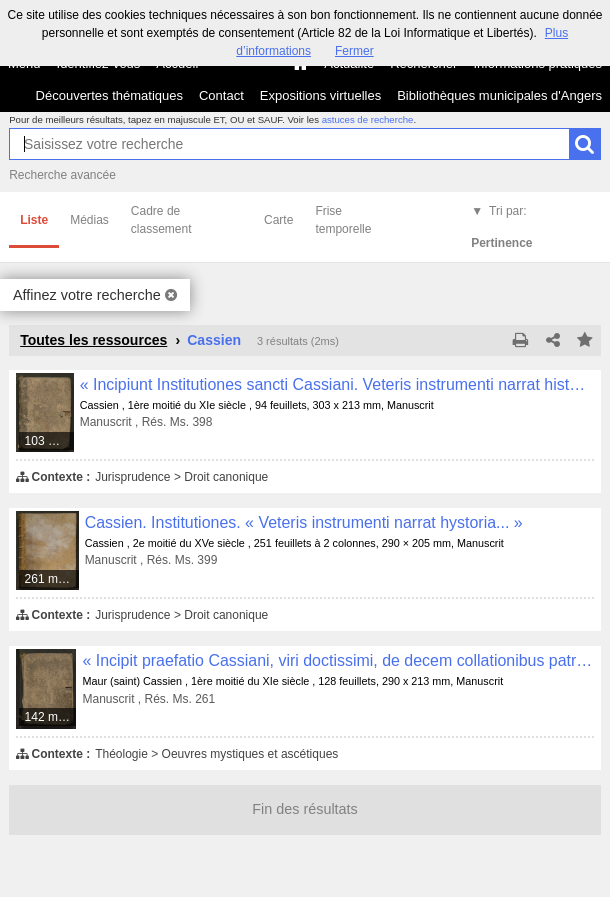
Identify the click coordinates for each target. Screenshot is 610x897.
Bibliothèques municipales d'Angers (499, 95)
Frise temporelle (343, 220)
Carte (278, 220)
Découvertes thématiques (109, 95)
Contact (221, 95)
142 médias (51, 717)
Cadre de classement (161, 220)
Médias (89, 220)
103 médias (50, 441)
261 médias (52, 579)
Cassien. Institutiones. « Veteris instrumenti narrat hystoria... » (304, 522)
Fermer (354, 51)
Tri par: (501, 227)
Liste (34, 220)
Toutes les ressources (93, 340)
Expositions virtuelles (320, 95)
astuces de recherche (368, 119)
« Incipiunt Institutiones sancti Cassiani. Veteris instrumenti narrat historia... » (337, 384)
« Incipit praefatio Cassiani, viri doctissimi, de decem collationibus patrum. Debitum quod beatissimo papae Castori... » (337, 660)
